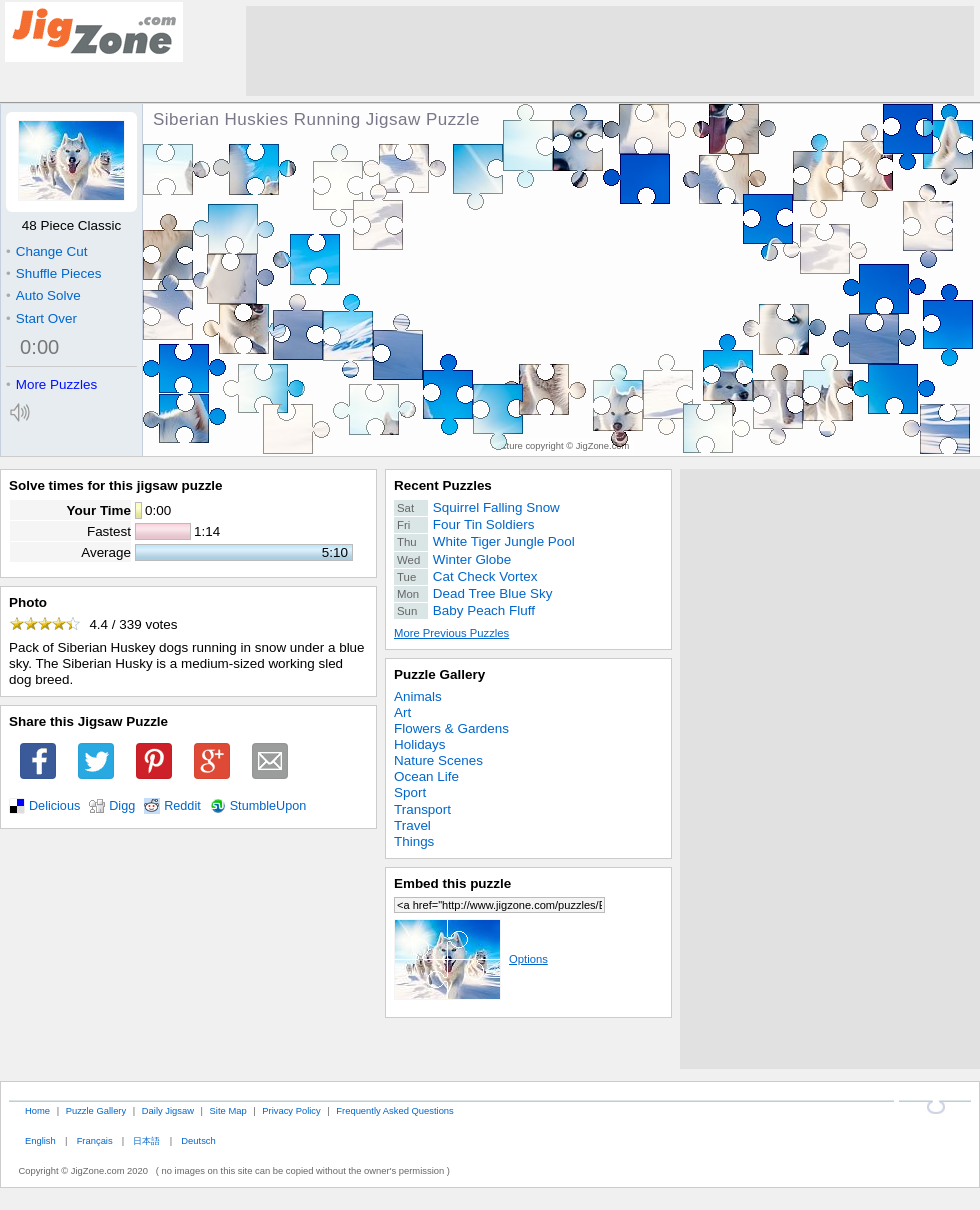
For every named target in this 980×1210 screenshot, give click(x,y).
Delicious (54, 806)
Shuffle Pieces (53, 273)
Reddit (182, 806)
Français (95, 1140)
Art (402, 712)
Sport (410, 792)
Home (37, 1110)
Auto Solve (43, 295)
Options (471, 959)
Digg (122, 806)
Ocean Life (426, 776)
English (40, 1140)
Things (414, 841)
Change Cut (46, 251)
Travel (412, 825)
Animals (418, 696)
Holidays (420, 744)
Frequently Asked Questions (394, 1110)
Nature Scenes (438, 760)
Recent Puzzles (443, 485)
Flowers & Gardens (451, 728)
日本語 (146, 1140)
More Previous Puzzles (451, 633)
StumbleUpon (268, 806)
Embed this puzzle (452, 883)
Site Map (228, 1110)
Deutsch (198, 1140)
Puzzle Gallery (439, 674)
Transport (422, 809)
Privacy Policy (291, 1110)
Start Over (41, 318)
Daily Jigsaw (168, 1110)
